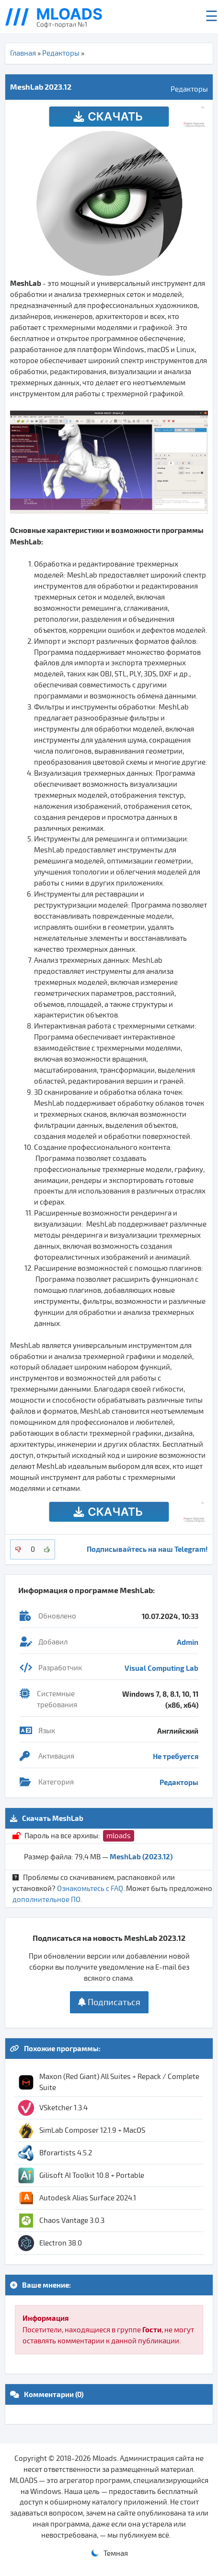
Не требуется (175, 1756)
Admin (187, 1642)
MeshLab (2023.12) (141, 1856)
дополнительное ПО (46, 1899)
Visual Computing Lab (161, 1668)
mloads (118, 1836)
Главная (23, 53)
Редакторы (61, 53)
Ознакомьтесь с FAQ (90, 1888)
